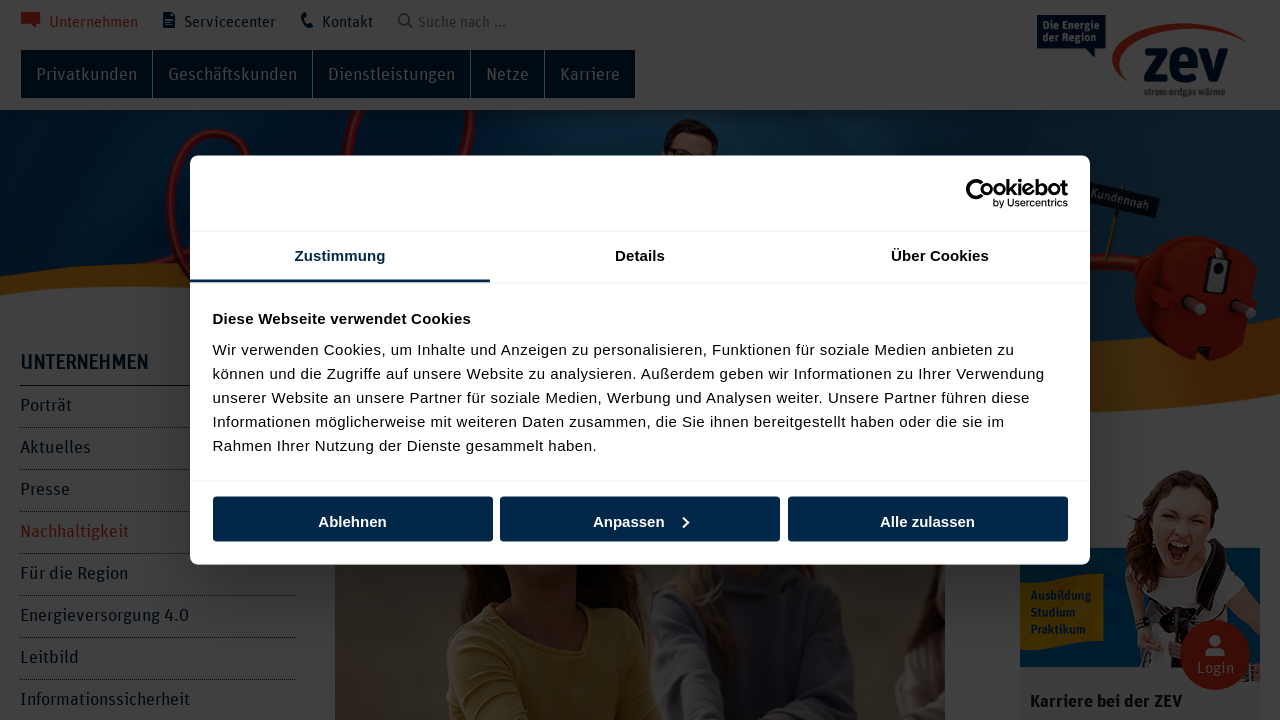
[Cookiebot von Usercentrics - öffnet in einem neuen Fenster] (980, 193)
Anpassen (641, 520)
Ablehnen (352, 520)
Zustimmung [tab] (340, 255)
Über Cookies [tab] (940, 255)
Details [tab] (640, 255)
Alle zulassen (927, 520)
